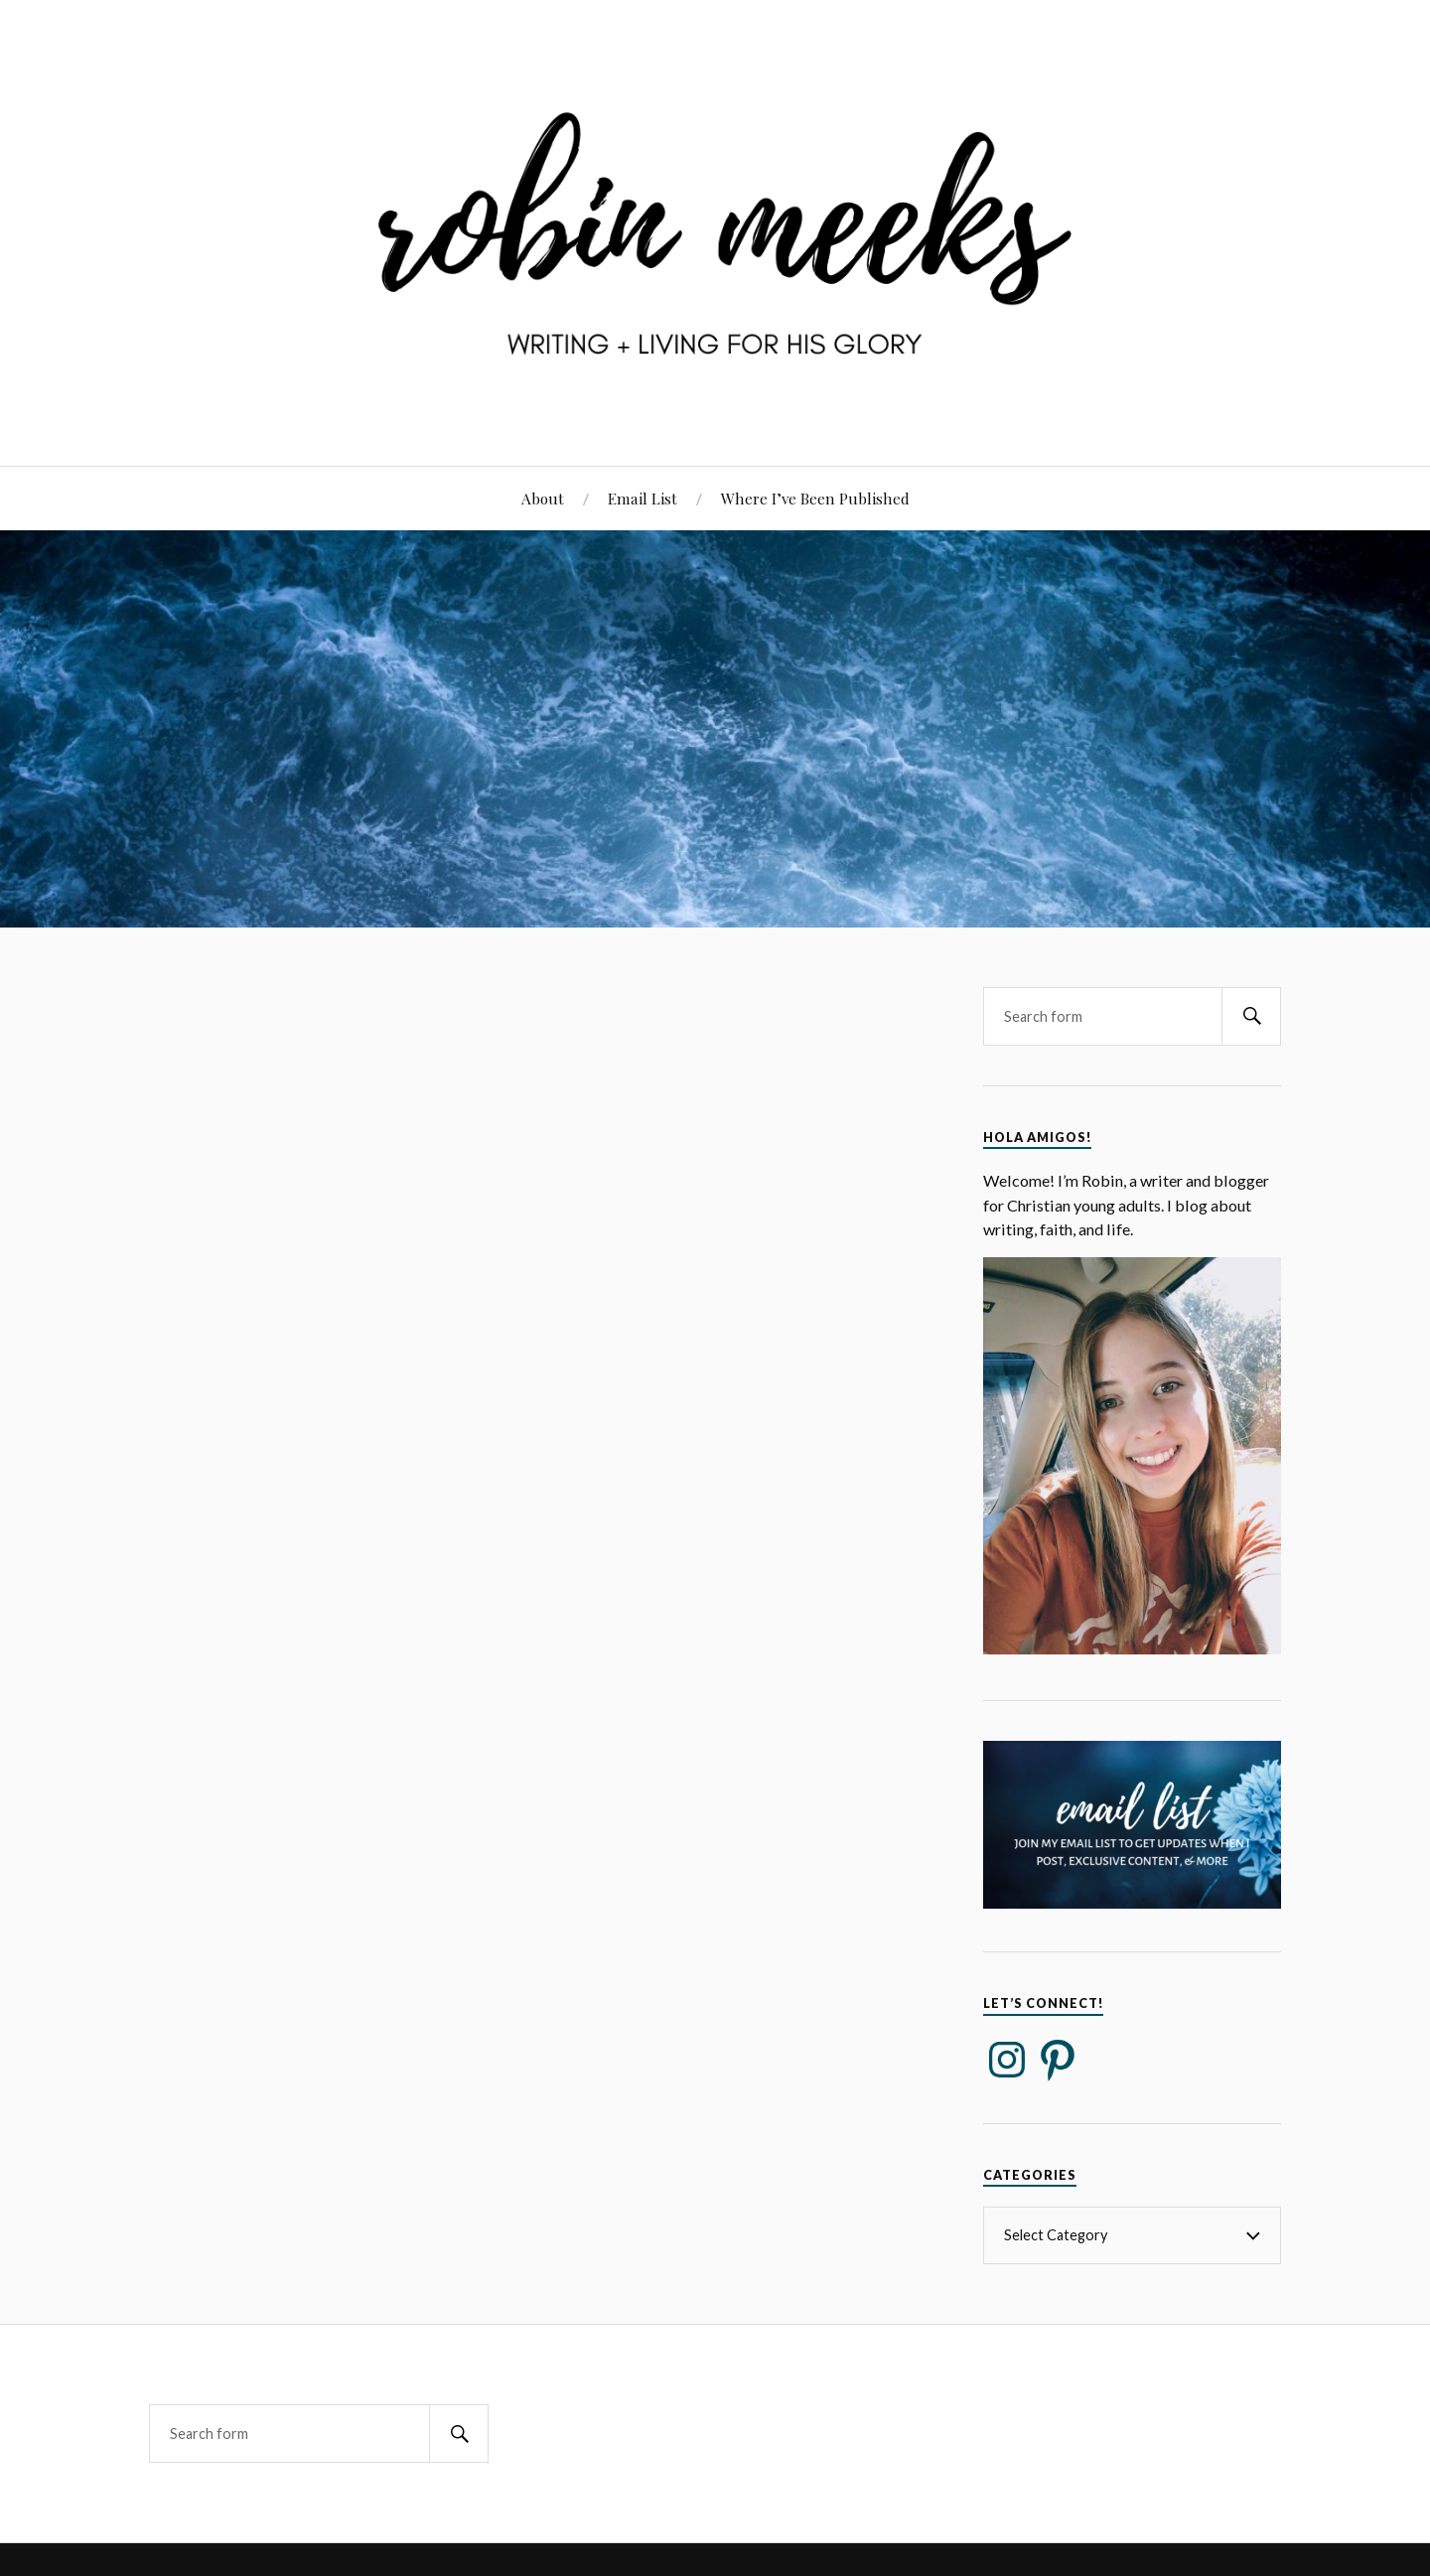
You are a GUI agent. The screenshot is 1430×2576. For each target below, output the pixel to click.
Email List (642, 498)
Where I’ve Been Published (815, 498)
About (542, 498)
